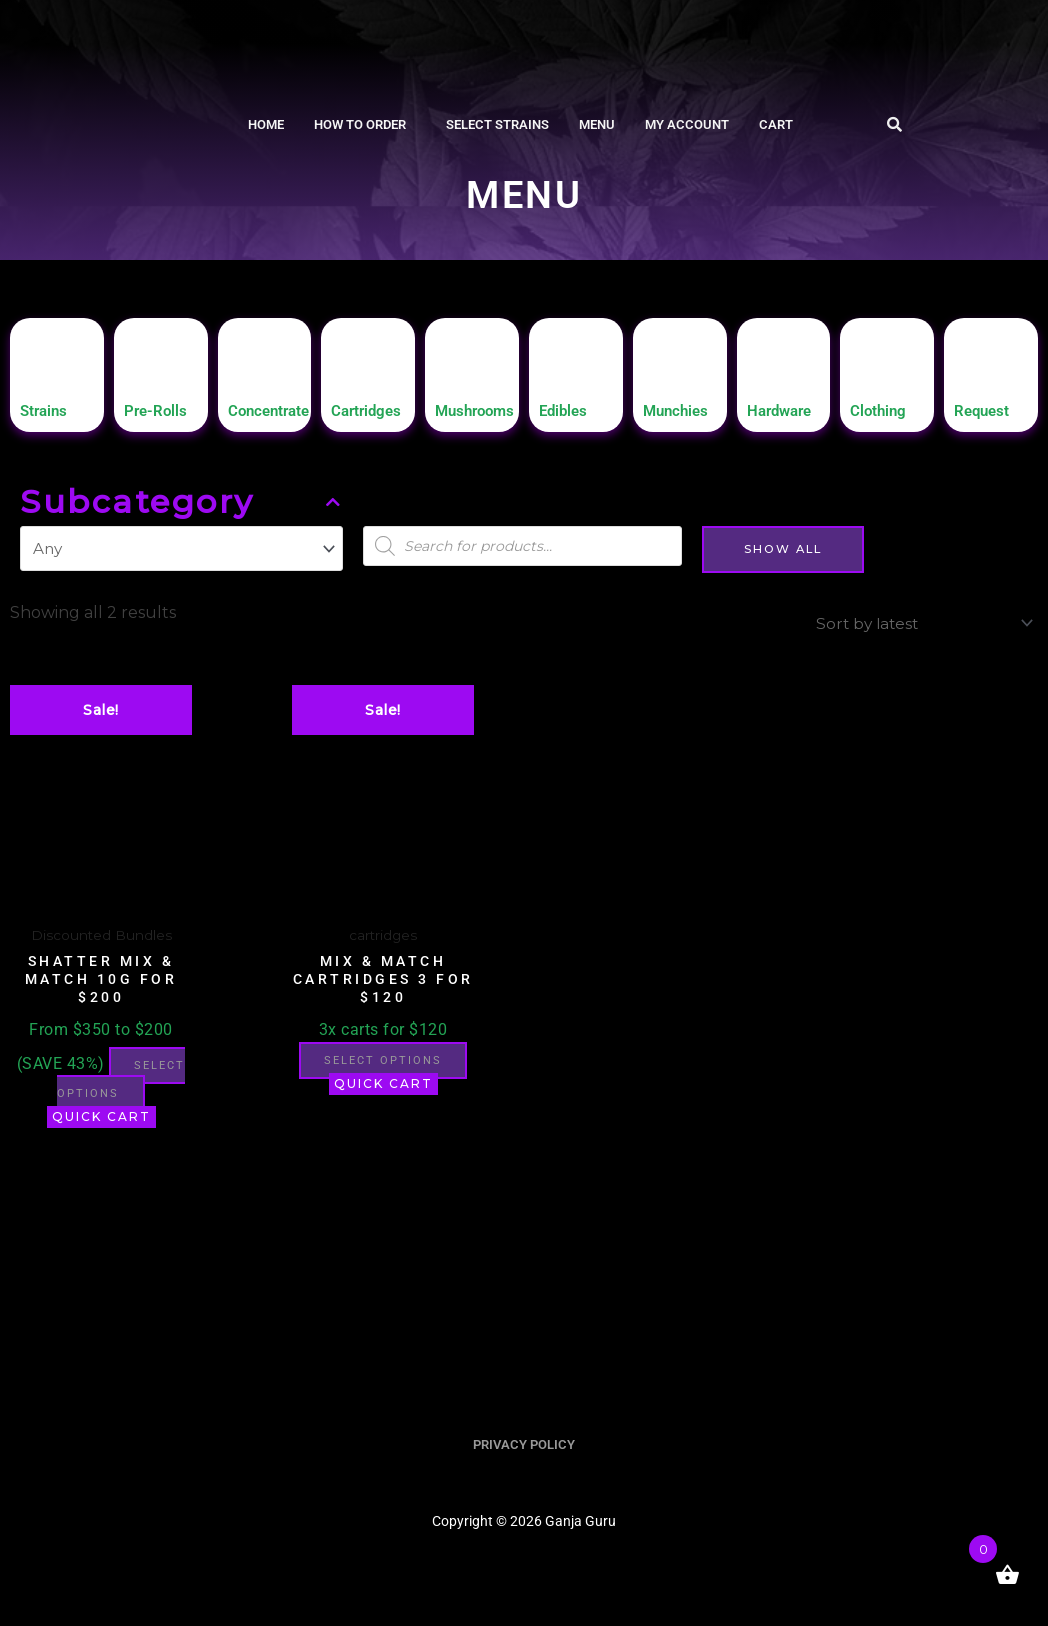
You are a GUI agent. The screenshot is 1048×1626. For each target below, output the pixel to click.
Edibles (568, 419)
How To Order (360, 124)
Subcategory (181, 512)
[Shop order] (916, 631)
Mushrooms (483, 419)
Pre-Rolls (161, 419)
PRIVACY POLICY (524, 1477)
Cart (776, 124)
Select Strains (497, 124)
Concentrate (277, 419)
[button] (365, 124)
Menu (597, 124)
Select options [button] (98, 1113)
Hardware (786, 419)
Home (266, 124)
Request (987, 419)
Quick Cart (101, 1149)
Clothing (884, 419)
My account (687, 124)
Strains (48, 419)
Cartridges (373, 419)
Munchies (682, 419)
